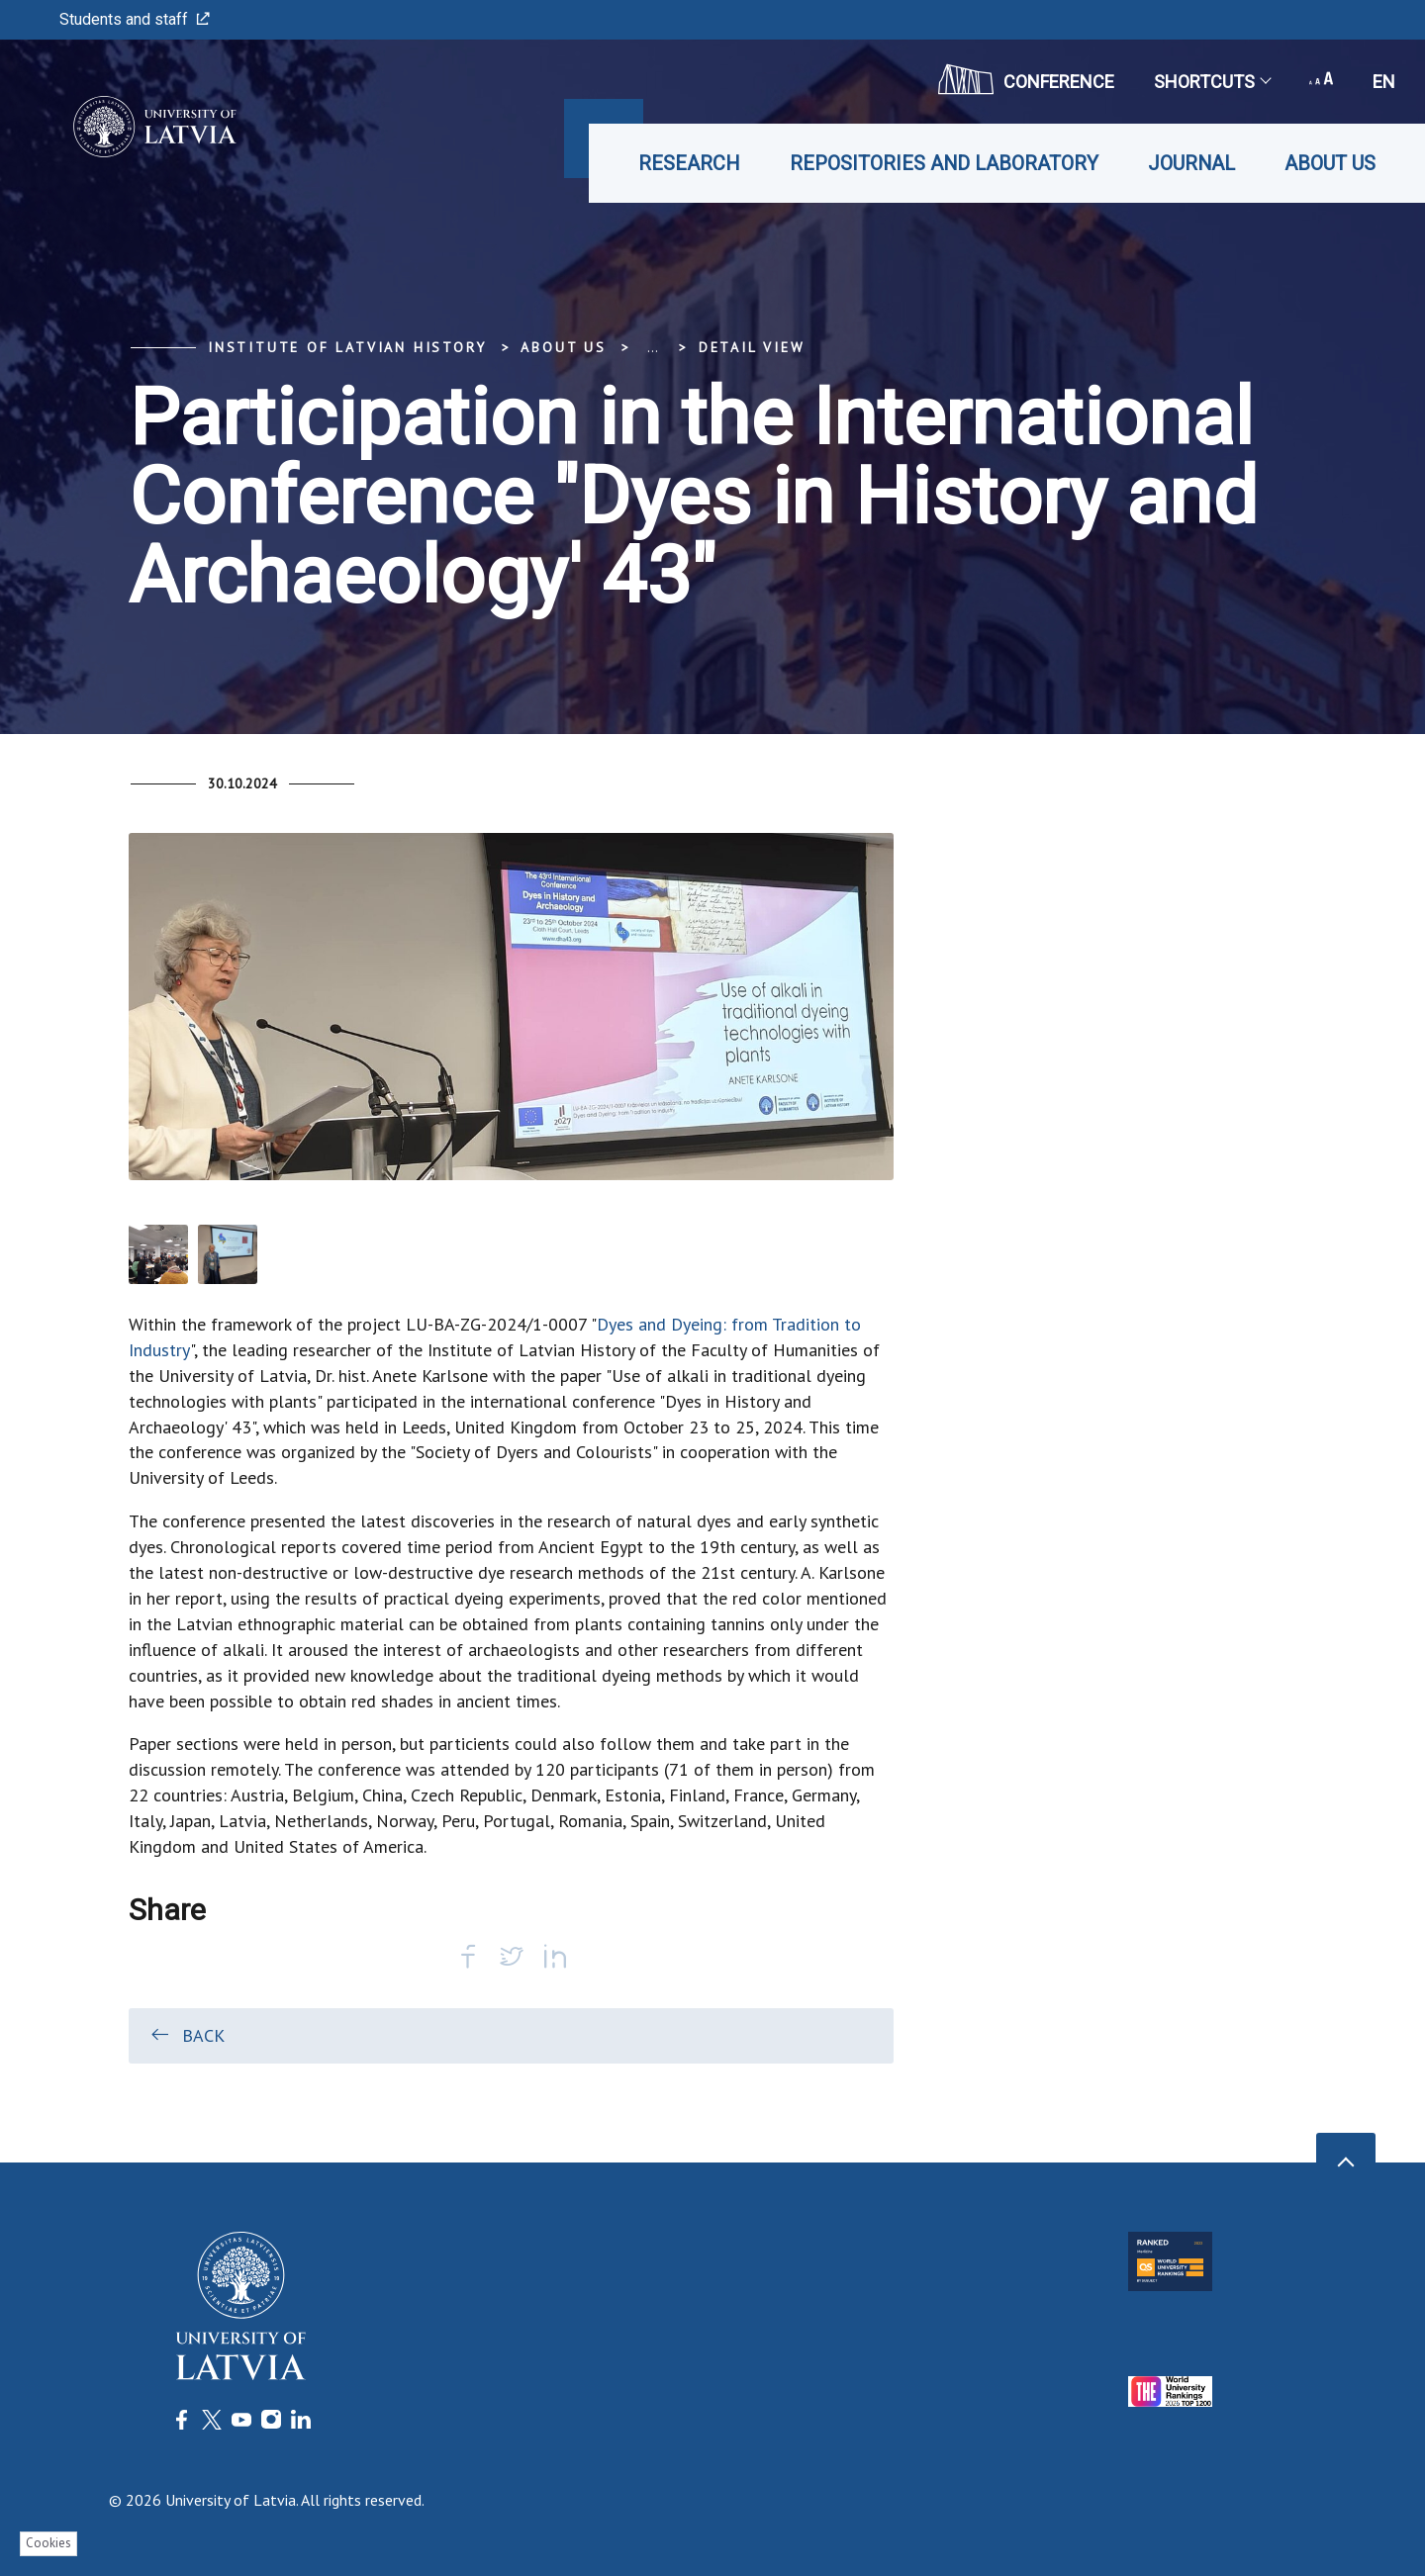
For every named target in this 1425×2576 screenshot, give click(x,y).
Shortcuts (1212, 81)
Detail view (752, 347)
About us (1330, 163)
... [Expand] (652, 347)
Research (689, 163)
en (1384, 81)
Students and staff (134, 19)
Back (186, 2035)
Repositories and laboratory (944, 163)
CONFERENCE (1026, 79)
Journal (1191, 163)
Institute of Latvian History (347, 347)
